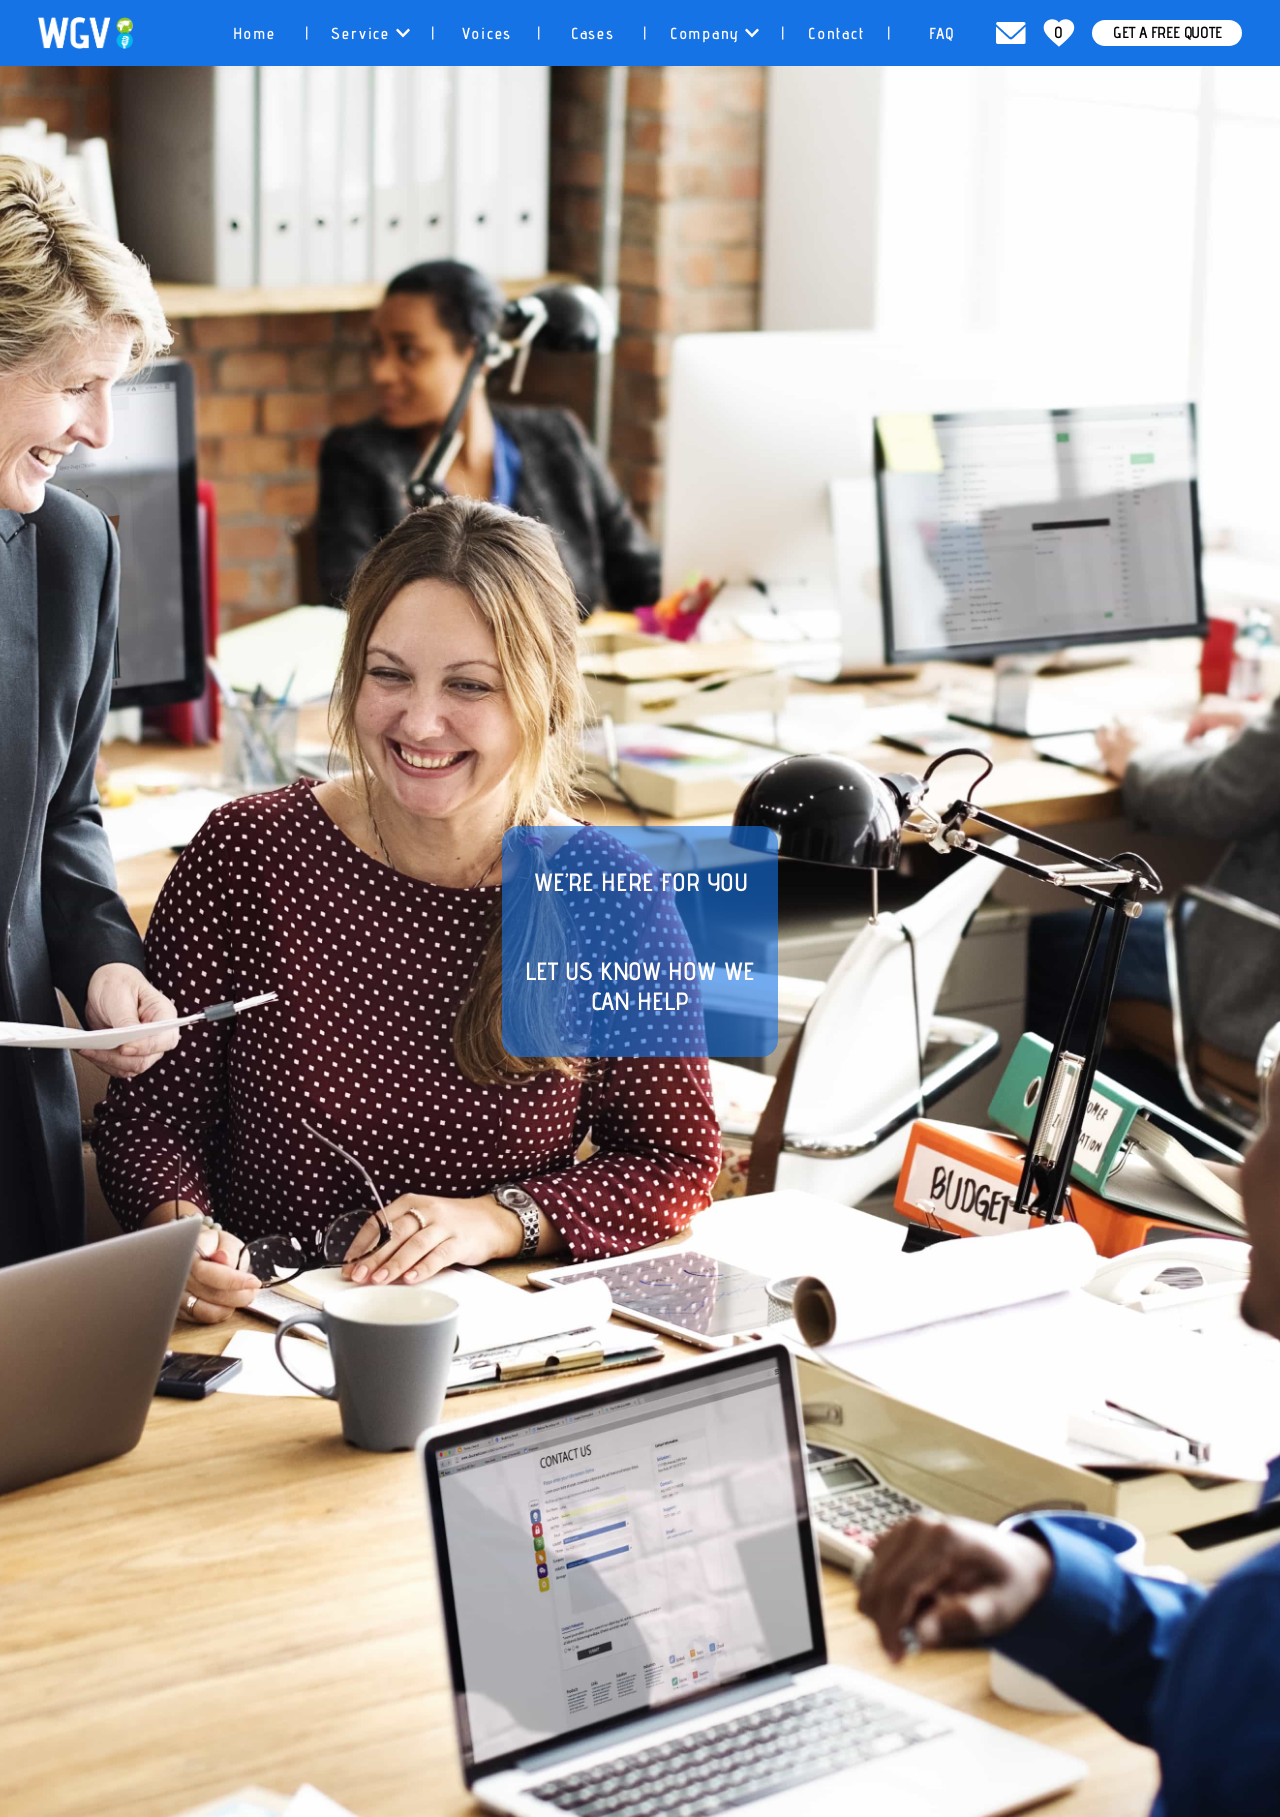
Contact (836, 33)
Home (254, 33)
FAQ (942, 33)
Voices (487, 33)
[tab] (255, 33)
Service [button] (371, 33)
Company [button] (714, 33)
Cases (593, 33)
